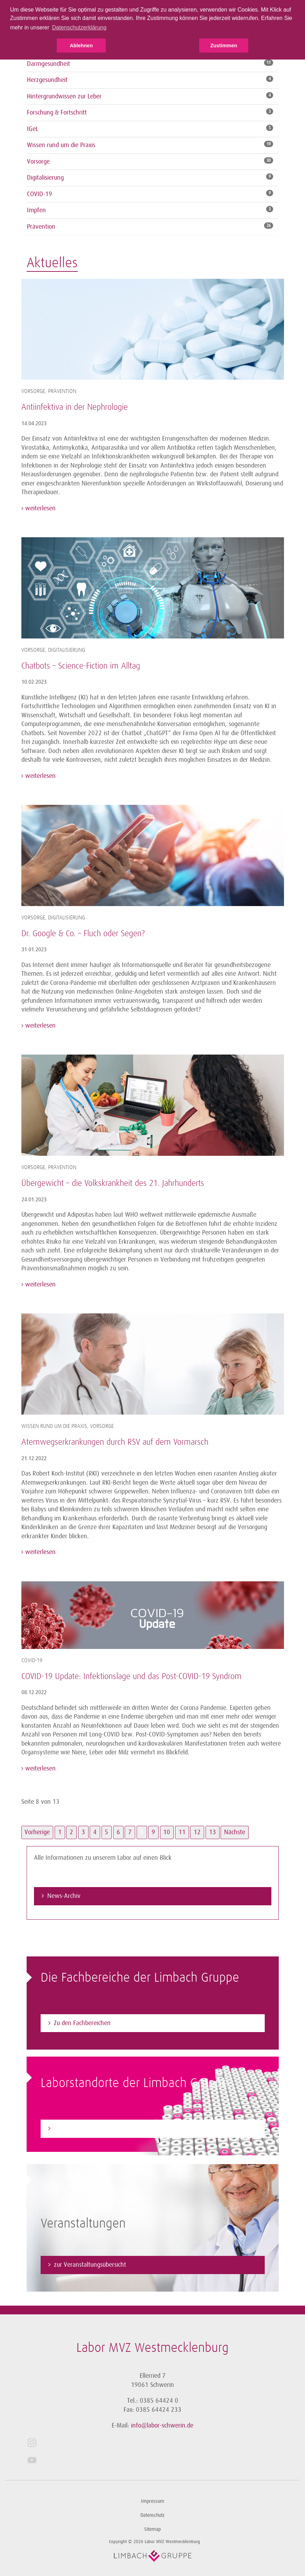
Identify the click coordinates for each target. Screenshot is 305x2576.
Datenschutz (152, 2515)
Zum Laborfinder (75, 2128)
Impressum (152, 2501)
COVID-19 (39, 194)
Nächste (234, 1832)
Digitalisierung (45, 177)
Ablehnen (81, 45)
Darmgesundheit (48, 63)
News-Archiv (64, 1895)
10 (166, 1832)
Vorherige (37, 1832)
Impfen (36, 210)
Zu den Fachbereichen (82, 2022)
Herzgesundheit (47, 79)
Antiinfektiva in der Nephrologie (74, 407)
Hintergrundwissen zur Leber (64, 96)
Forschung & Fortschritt (57, 112)
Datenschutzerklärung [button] (79, 27)
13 (212, 1832)
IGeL (32, 128)
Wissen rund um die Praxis (61, 145)
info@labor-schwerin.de (162, 2425)
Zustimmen (223, 45)
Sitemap (152, 2529)
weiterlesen (39, 508)
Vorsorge (38, 161)
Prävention (41, 226)
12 (197, 1832)
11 (182, 1832)
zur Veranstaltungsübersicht (90, 2264)
